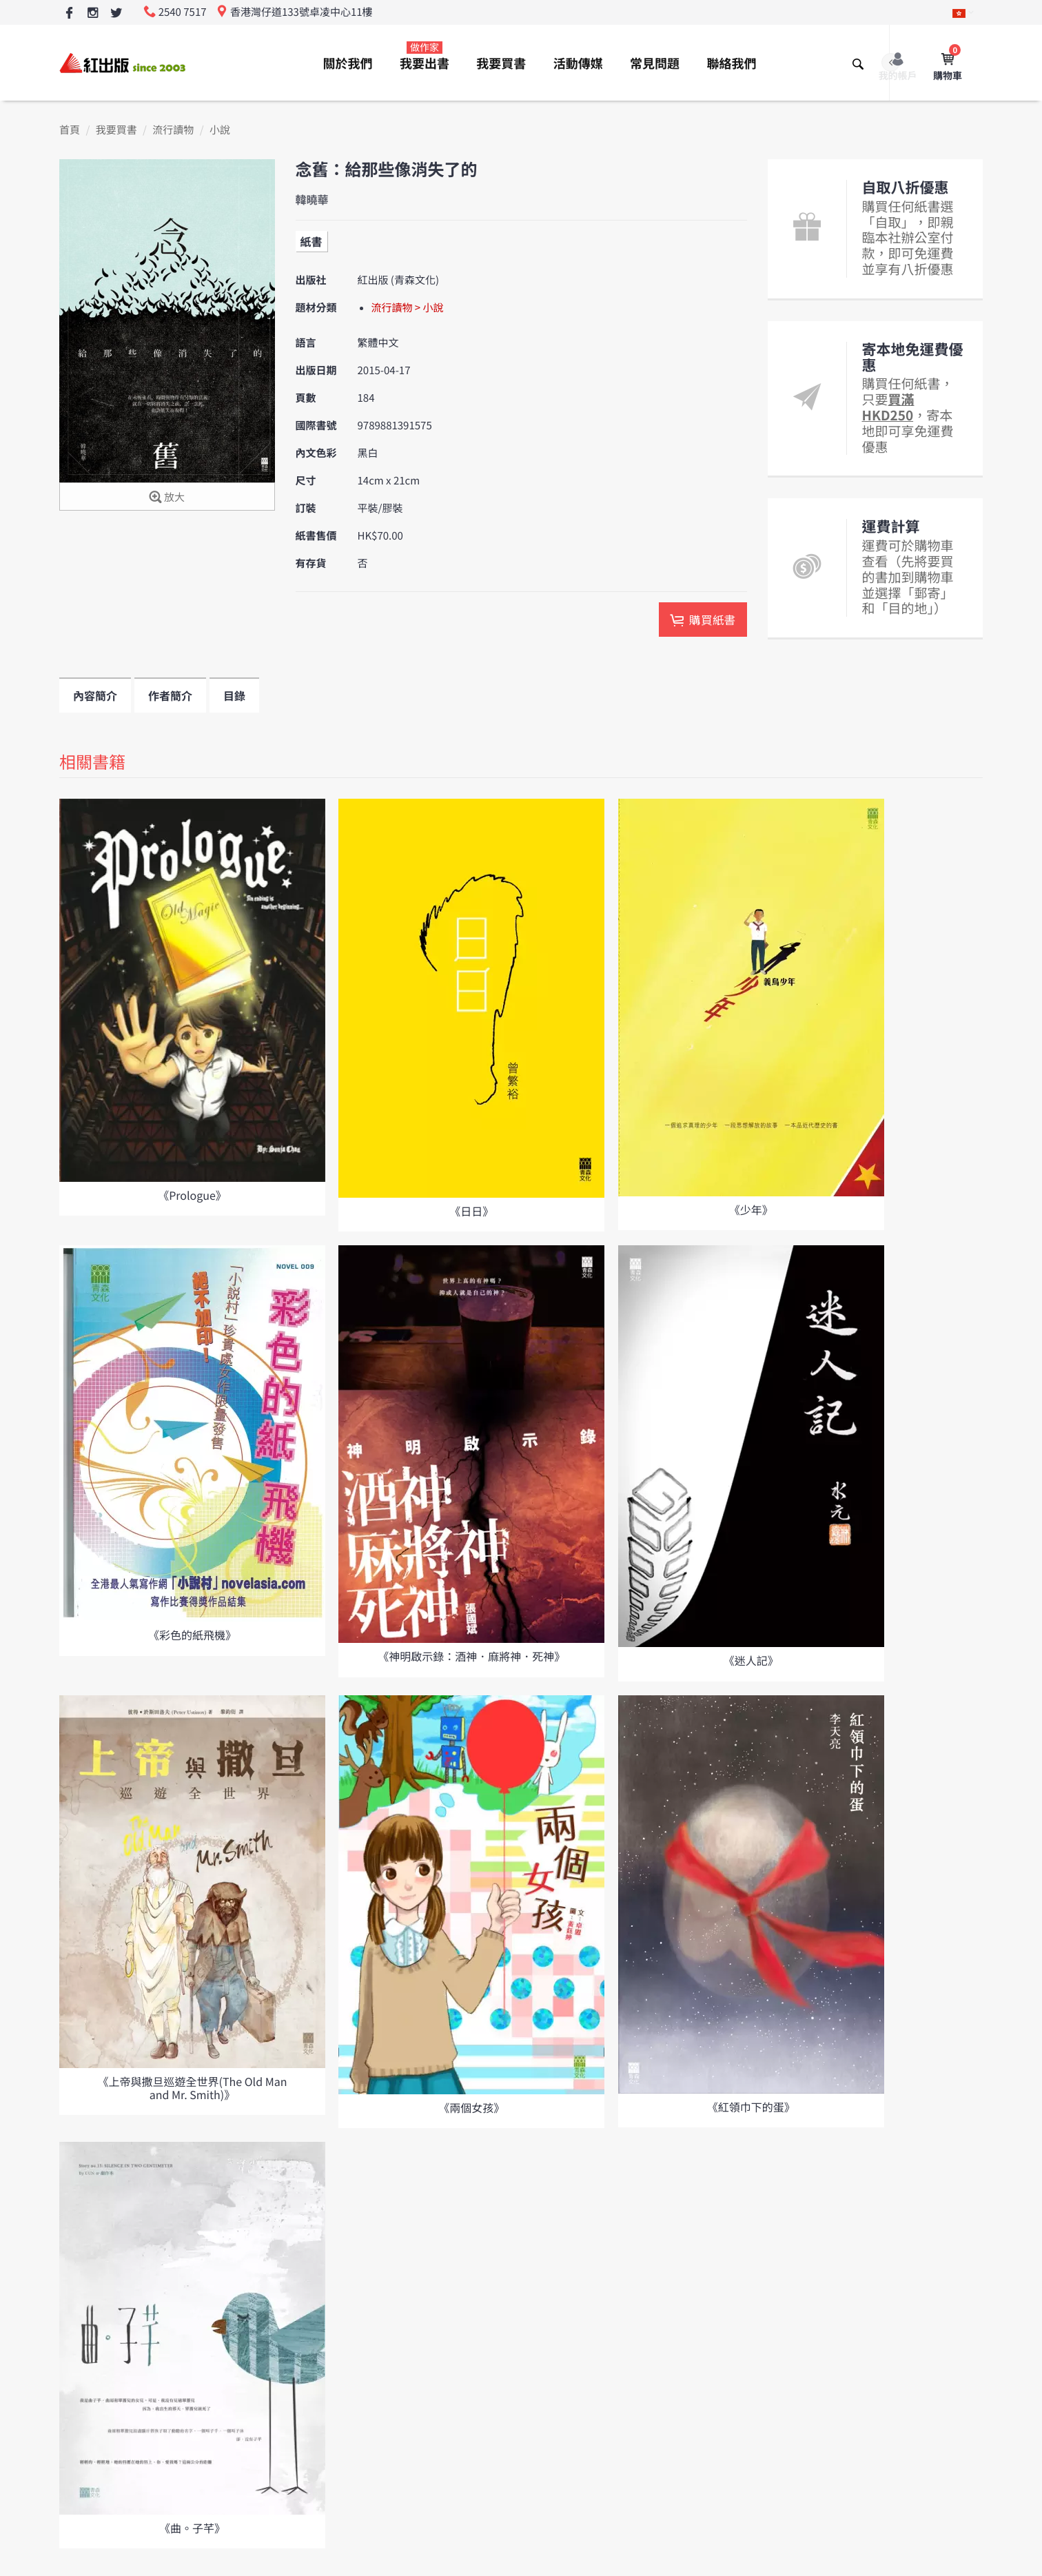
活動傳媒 (578, 63)
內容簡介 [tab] (95, 695)
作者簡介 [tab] (170, 695)
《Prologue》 (192, 1195)
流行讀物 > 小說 (407, 307)
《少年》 (751, 1209)
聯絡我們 (731, 63)
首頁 (69, 130)
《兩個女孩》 (471, 2107)
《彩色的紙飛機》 (192, 1634)
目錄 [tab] (234, 695)
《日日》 (471, 1211)
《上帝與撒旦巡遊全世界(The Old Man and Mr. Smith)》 (192, 2088)
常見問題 (655, 63)
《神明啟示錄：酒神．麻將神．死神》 (471, 1656)
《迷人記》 (751, 1660)
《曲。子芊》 (192, 2527)
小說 (220, 130)
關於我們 (348, 63)
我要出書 (424, 56)
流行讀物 (173, 130)
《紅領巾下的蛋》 (751, 2106)
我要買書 (501, 63)
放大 (167, 498)
